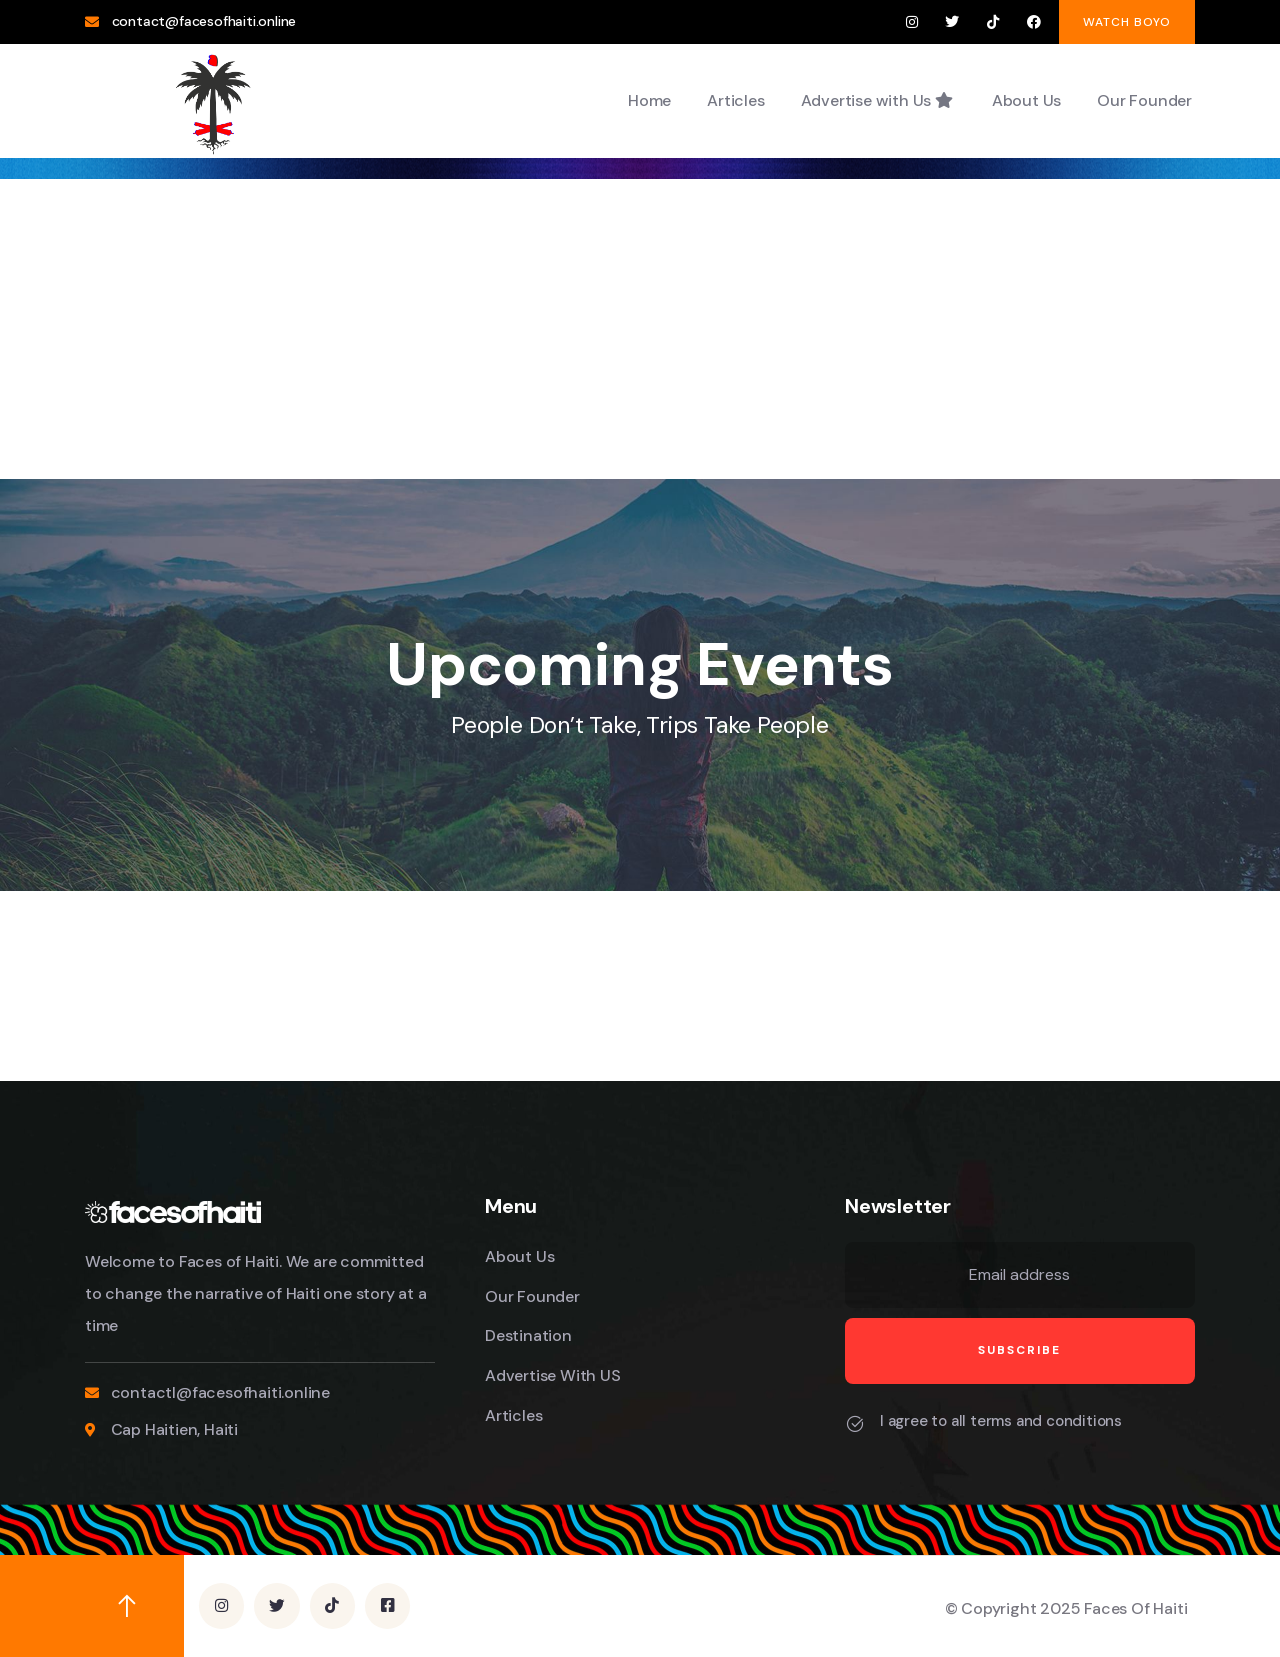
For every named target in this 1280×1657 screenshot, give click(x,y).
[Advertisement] (640, 329)
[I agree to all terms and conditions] (855, 1424)
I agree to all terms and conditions (1001, 1421)
